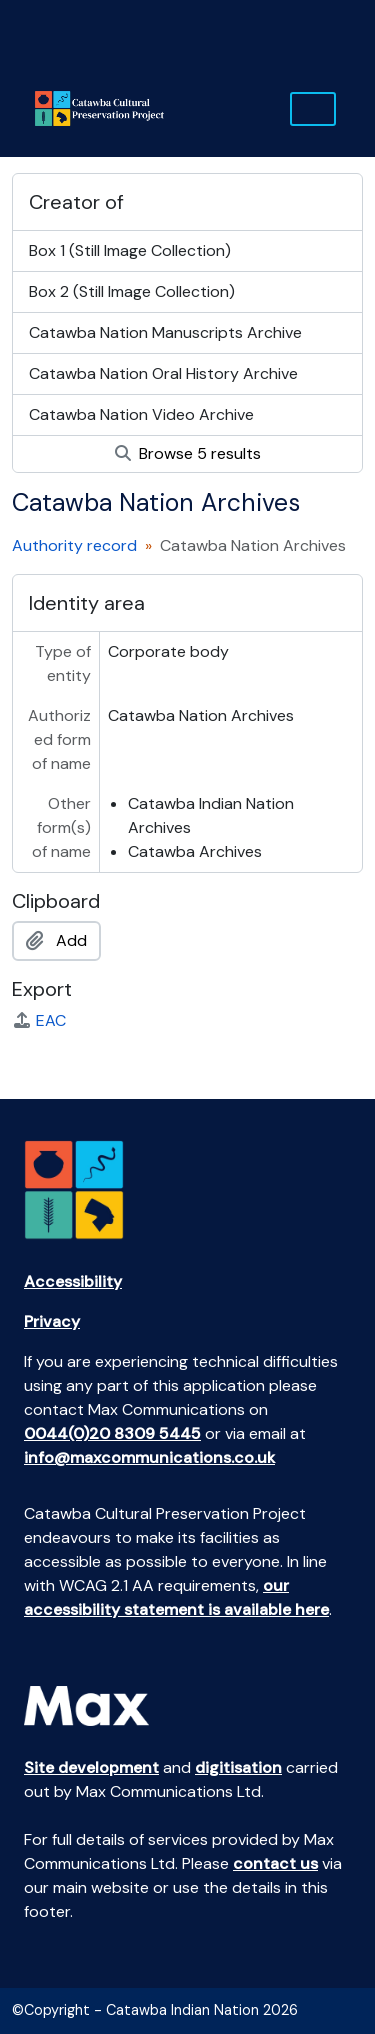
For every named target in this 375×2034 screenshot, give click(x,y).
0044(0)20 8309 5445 (112, 1433)
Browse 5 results (188, 453)
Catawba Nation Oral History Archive (163, 373)
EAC (39, 1020)
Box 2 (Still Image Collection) (132, 291)
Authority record (74, 545)
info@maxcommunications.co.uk (149, 1457)
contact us (275, 1863)
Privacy (52, 1321)
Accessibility (73, 1281)
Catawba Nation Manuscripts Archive (165, 332)
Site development (91, 1767)
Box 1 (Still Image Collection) (130, 250)
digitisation (238, 1767)
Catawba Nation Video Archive (141, 414)
